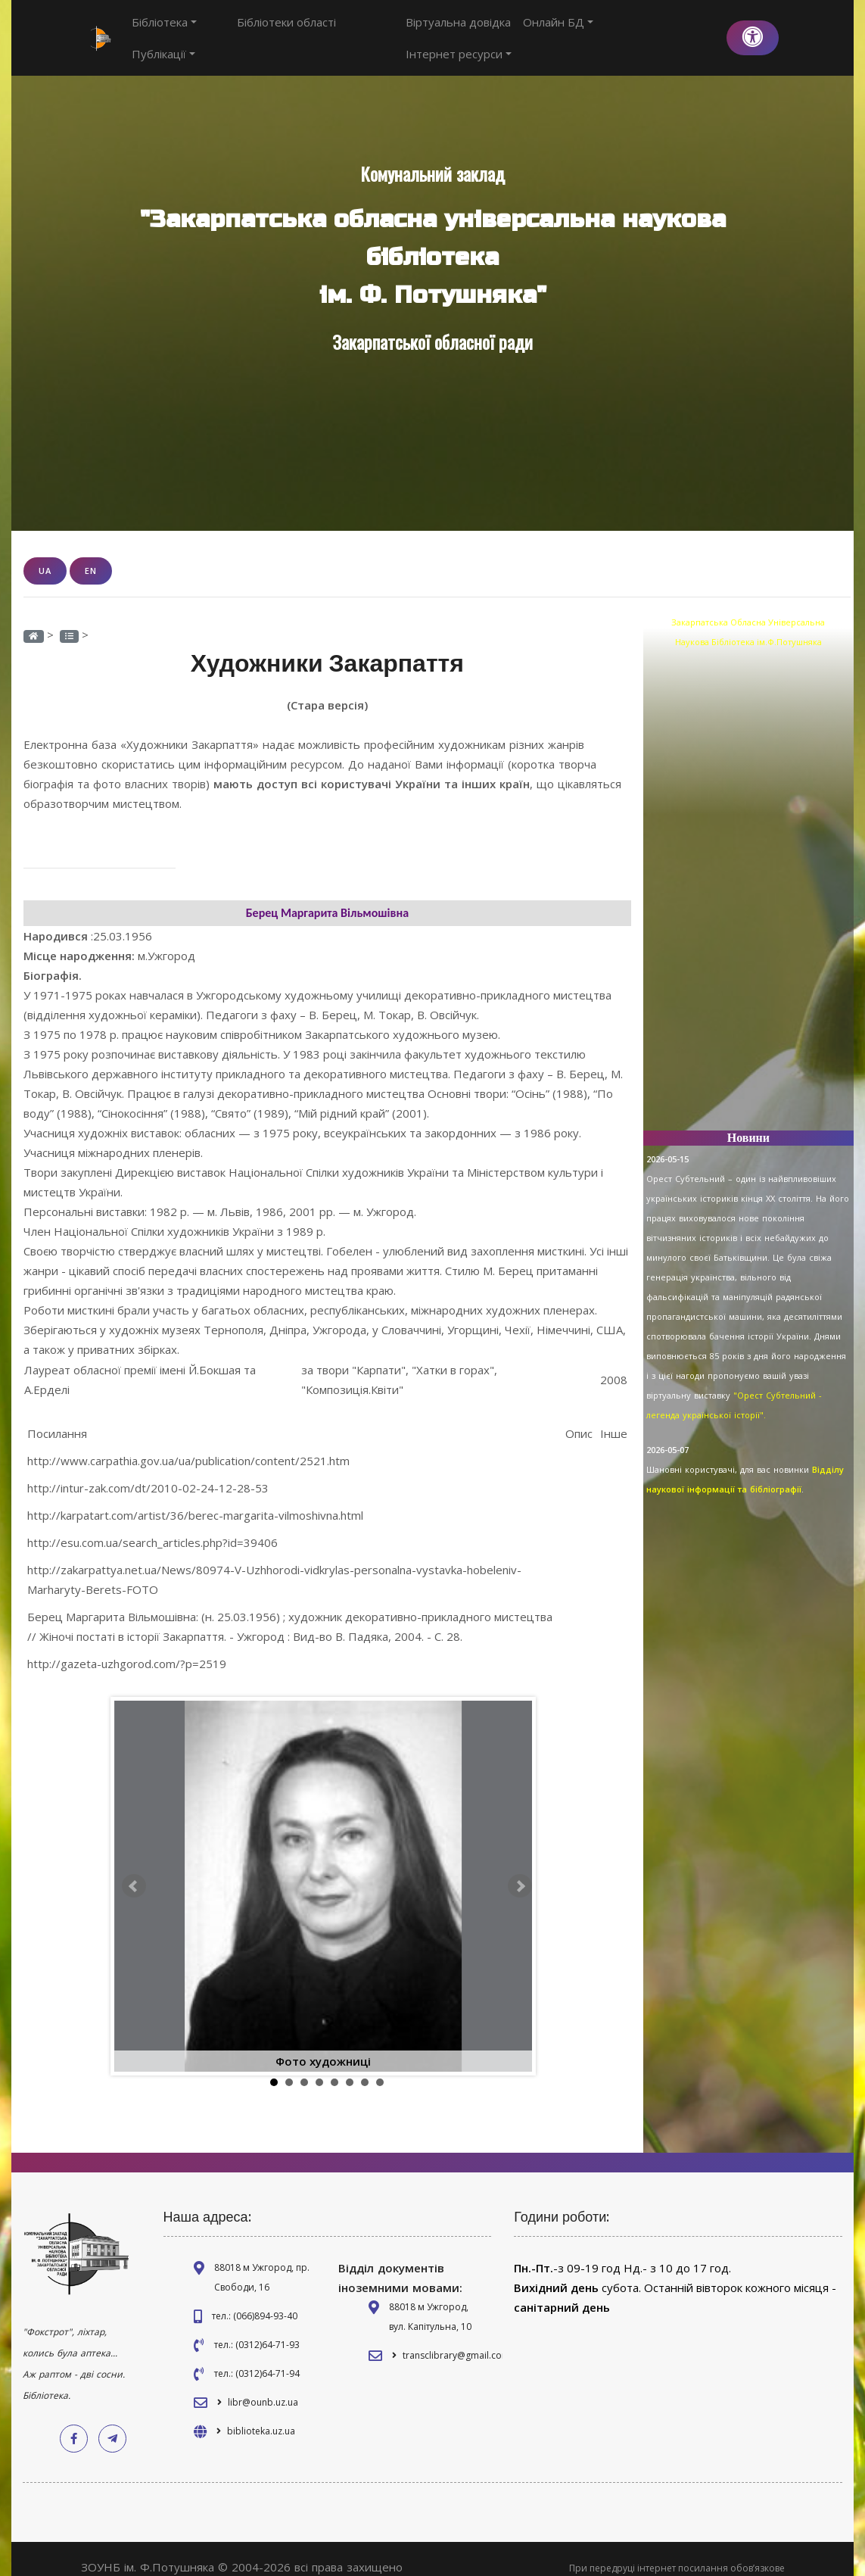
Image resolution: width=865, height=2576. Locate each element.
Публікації (352, 29)
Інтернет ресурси (661, 29)
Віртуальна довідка (461, 29)
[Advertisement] (748, 874)
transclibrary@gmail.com (456, 2337)
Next (520, 1869)
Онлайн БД (561, 29)
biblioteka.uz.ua (261, 2413)
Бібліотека (164, 29)
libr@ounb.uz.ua (263, 2384)
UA (45, 554)
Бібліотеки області (258, 29)
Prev (134, 1869)
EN (91, 554)
